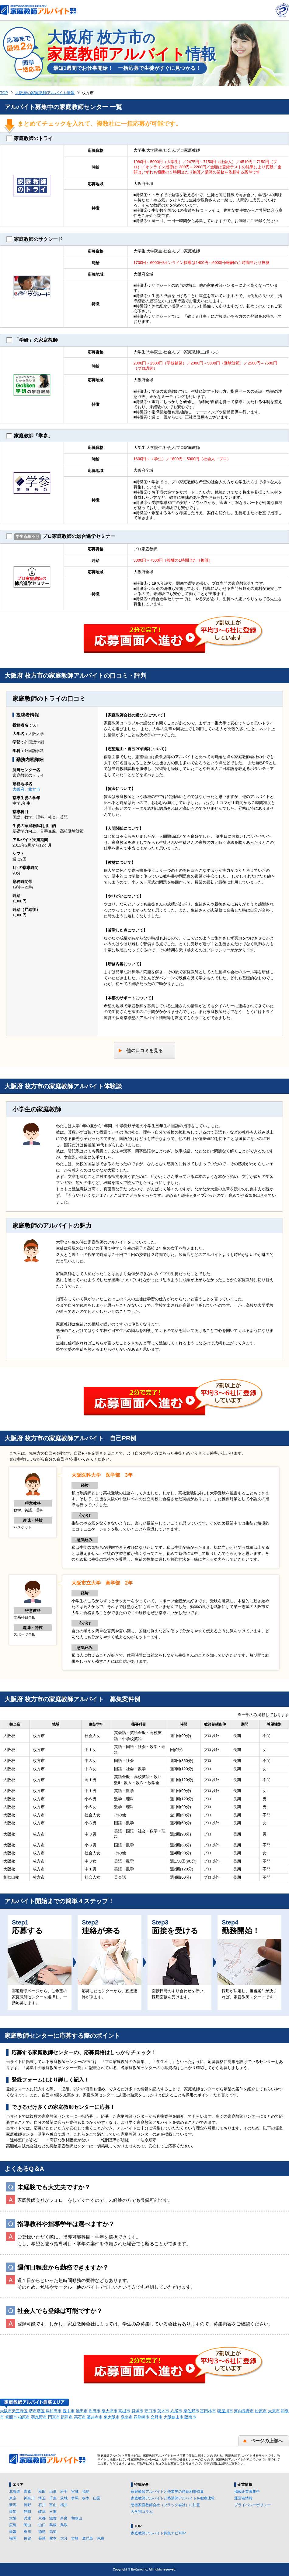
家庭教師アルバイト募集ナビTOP (158, 2533)
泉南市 (127, 2417)
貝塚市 (137, 2411)
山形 (53, 2491)
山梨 (96, 2498)
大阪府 (18, 789)
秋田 (42, 2491)
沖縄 (100, 2538)
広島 (12, 2525)
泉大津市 (109, 2411)
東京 (12, 2498)
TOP (4, 93)
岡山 (27, 2525)
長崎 (42, 2538)
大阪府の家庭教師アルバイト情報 (45, 93)
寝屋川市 (225, 2411)
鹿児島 (87, 2538)
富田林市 (208, 2411)
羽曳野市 (39, 2417)
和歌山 (76, 2518)
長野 (27, 2505)
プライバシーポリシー (252, 2505)
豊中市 (69, 2411)
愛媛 (12, 2532)
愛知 (12, 2511)
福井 (64, 2505)
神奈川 (29, 2498)
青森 (27, 2491)
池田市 (82, 2411)
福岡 (12, 2538)
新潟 (12, 2505)
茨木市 (163, 2411)
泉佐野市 (191, 2411)
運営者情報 (243, 2498)
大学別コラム (142, 2511)
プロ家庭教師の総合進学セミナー (60, 536)
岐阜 (42, 2511)
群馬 (74, 2498)
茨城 (64, 2498)
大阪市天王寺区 (14, 2411)
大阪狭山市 (173, 2417)
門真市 (54, 2417)
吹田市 (94, 2411)
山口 (42, 2525)
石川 (42, 2505)
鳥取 (64, 2525)
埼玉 (42, 2498)
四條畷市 (141, 2417)
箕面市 (11, 2417)
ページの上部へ (267, 2440)
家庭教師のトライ (29, 138)
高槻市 (124, 2411)
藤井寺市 (95, 2417)
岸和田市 (53, 2411)
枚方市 (34, 789)
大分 (64, 2538)
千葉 (53, 2498)
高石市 (80, 2417)
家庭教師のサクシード (34, 239)
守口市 (150, 2411)
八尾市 (176, 2411)
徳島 (42, 2532)
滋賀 (53, 2518)
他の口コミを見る (144, 1050)
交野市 (156, 2417)
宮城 (74, 2491)
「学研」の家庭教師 (32, 340)
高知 (53, 2532)
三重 (53, 2511)
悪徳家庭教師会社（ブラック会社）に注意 (165, 2505)
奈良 (64, 2518)
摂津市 (67, 2417)
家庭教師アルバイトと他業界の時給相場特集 (167, 2491)
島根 (53, 2525)
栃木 (85, 2498)
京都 (42, 2518)
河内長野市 (244, 2411)
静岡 (27, 2511)
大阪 (12, 2518)
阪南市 (190, 2417)
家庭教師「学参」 (29, 436)
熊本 (53, 2538)
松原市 (261, 2411)
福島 (85, 2491)
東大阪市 (112, 2417)
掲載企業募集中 (247, 2491)
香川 (27, 2532)
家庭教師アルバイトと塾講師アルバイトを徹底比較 (173, 2498)
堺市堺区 (37, 2411)
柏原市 (24, 2417)
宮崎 (74, 2538)
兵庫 (27, 2518)
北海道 (14, 2491)
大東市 (274, 2411)
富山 (53, 2505)
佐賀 (27, 2538)
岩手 (64, 2491)
